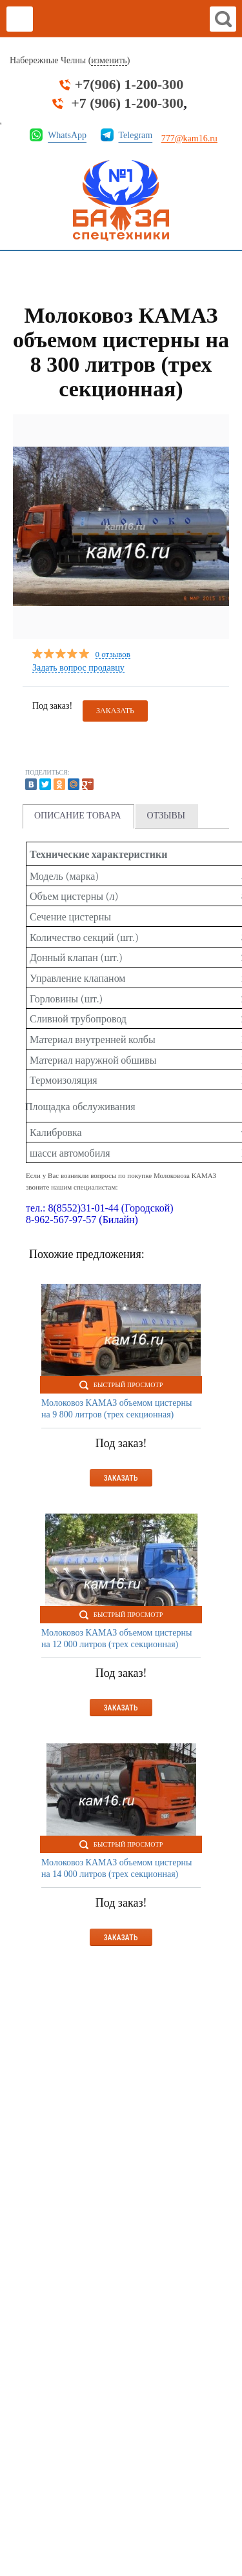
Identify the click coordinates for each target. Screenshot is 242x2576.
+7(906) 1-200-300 (129, 84)
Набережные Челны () (70, 61)
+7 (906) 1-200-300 (127, 103)
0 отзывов (113, 655)
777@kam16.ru (189, 138)
